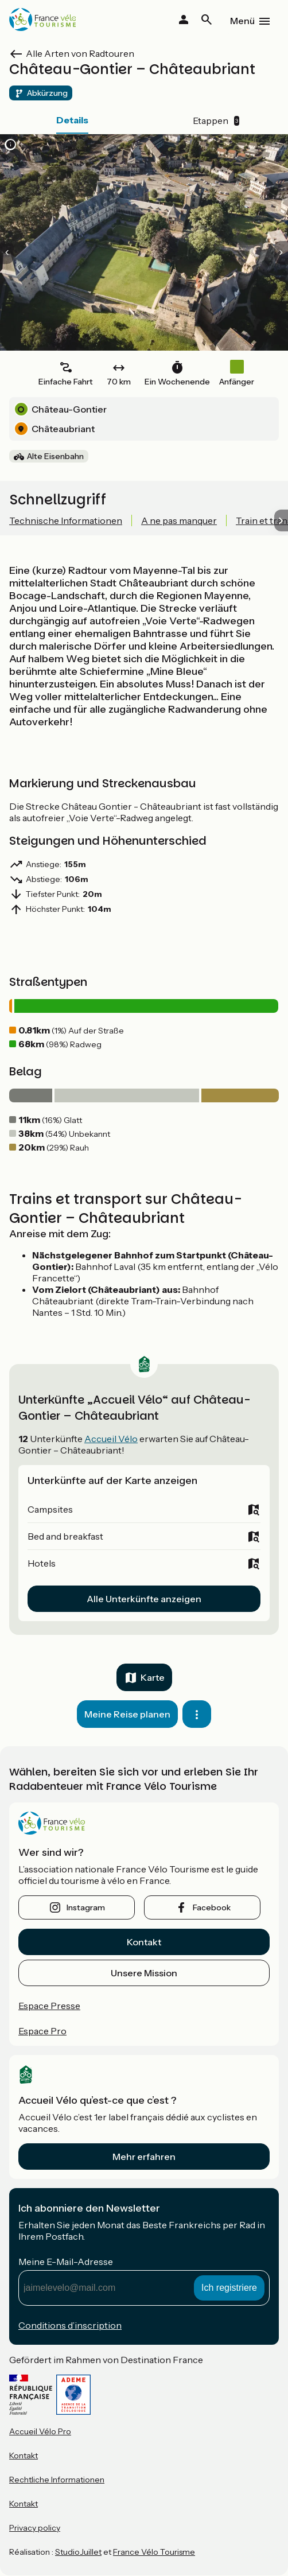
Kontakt (144, 1942)
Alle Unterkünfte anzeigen (144, 1598)
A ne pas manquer (179, 520)
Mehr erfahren (144, 2156)
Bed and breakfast (65, 1536)
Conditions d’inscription (70, 2325)
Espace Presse (49, 2005)
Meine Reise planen (127, 1714)
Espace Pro (42, 2031)
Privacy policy (34, 2528)
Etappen (216, 120)
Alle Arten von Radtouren (80, 53)
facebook (212, 1907)
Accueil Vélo (111, 1438)
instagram (86, 1907)
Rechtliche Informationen (56, 2479)
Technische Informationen (65, 520)
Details (72, 120)
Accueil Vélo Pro (40, 2431)
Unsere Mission (144, 1973)
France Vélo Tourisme (154, 2552)
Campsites (50, 1509)
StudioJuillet (78, 2552)
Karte (153, 1677)
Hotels (42, 1563)
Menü (242, 20)
